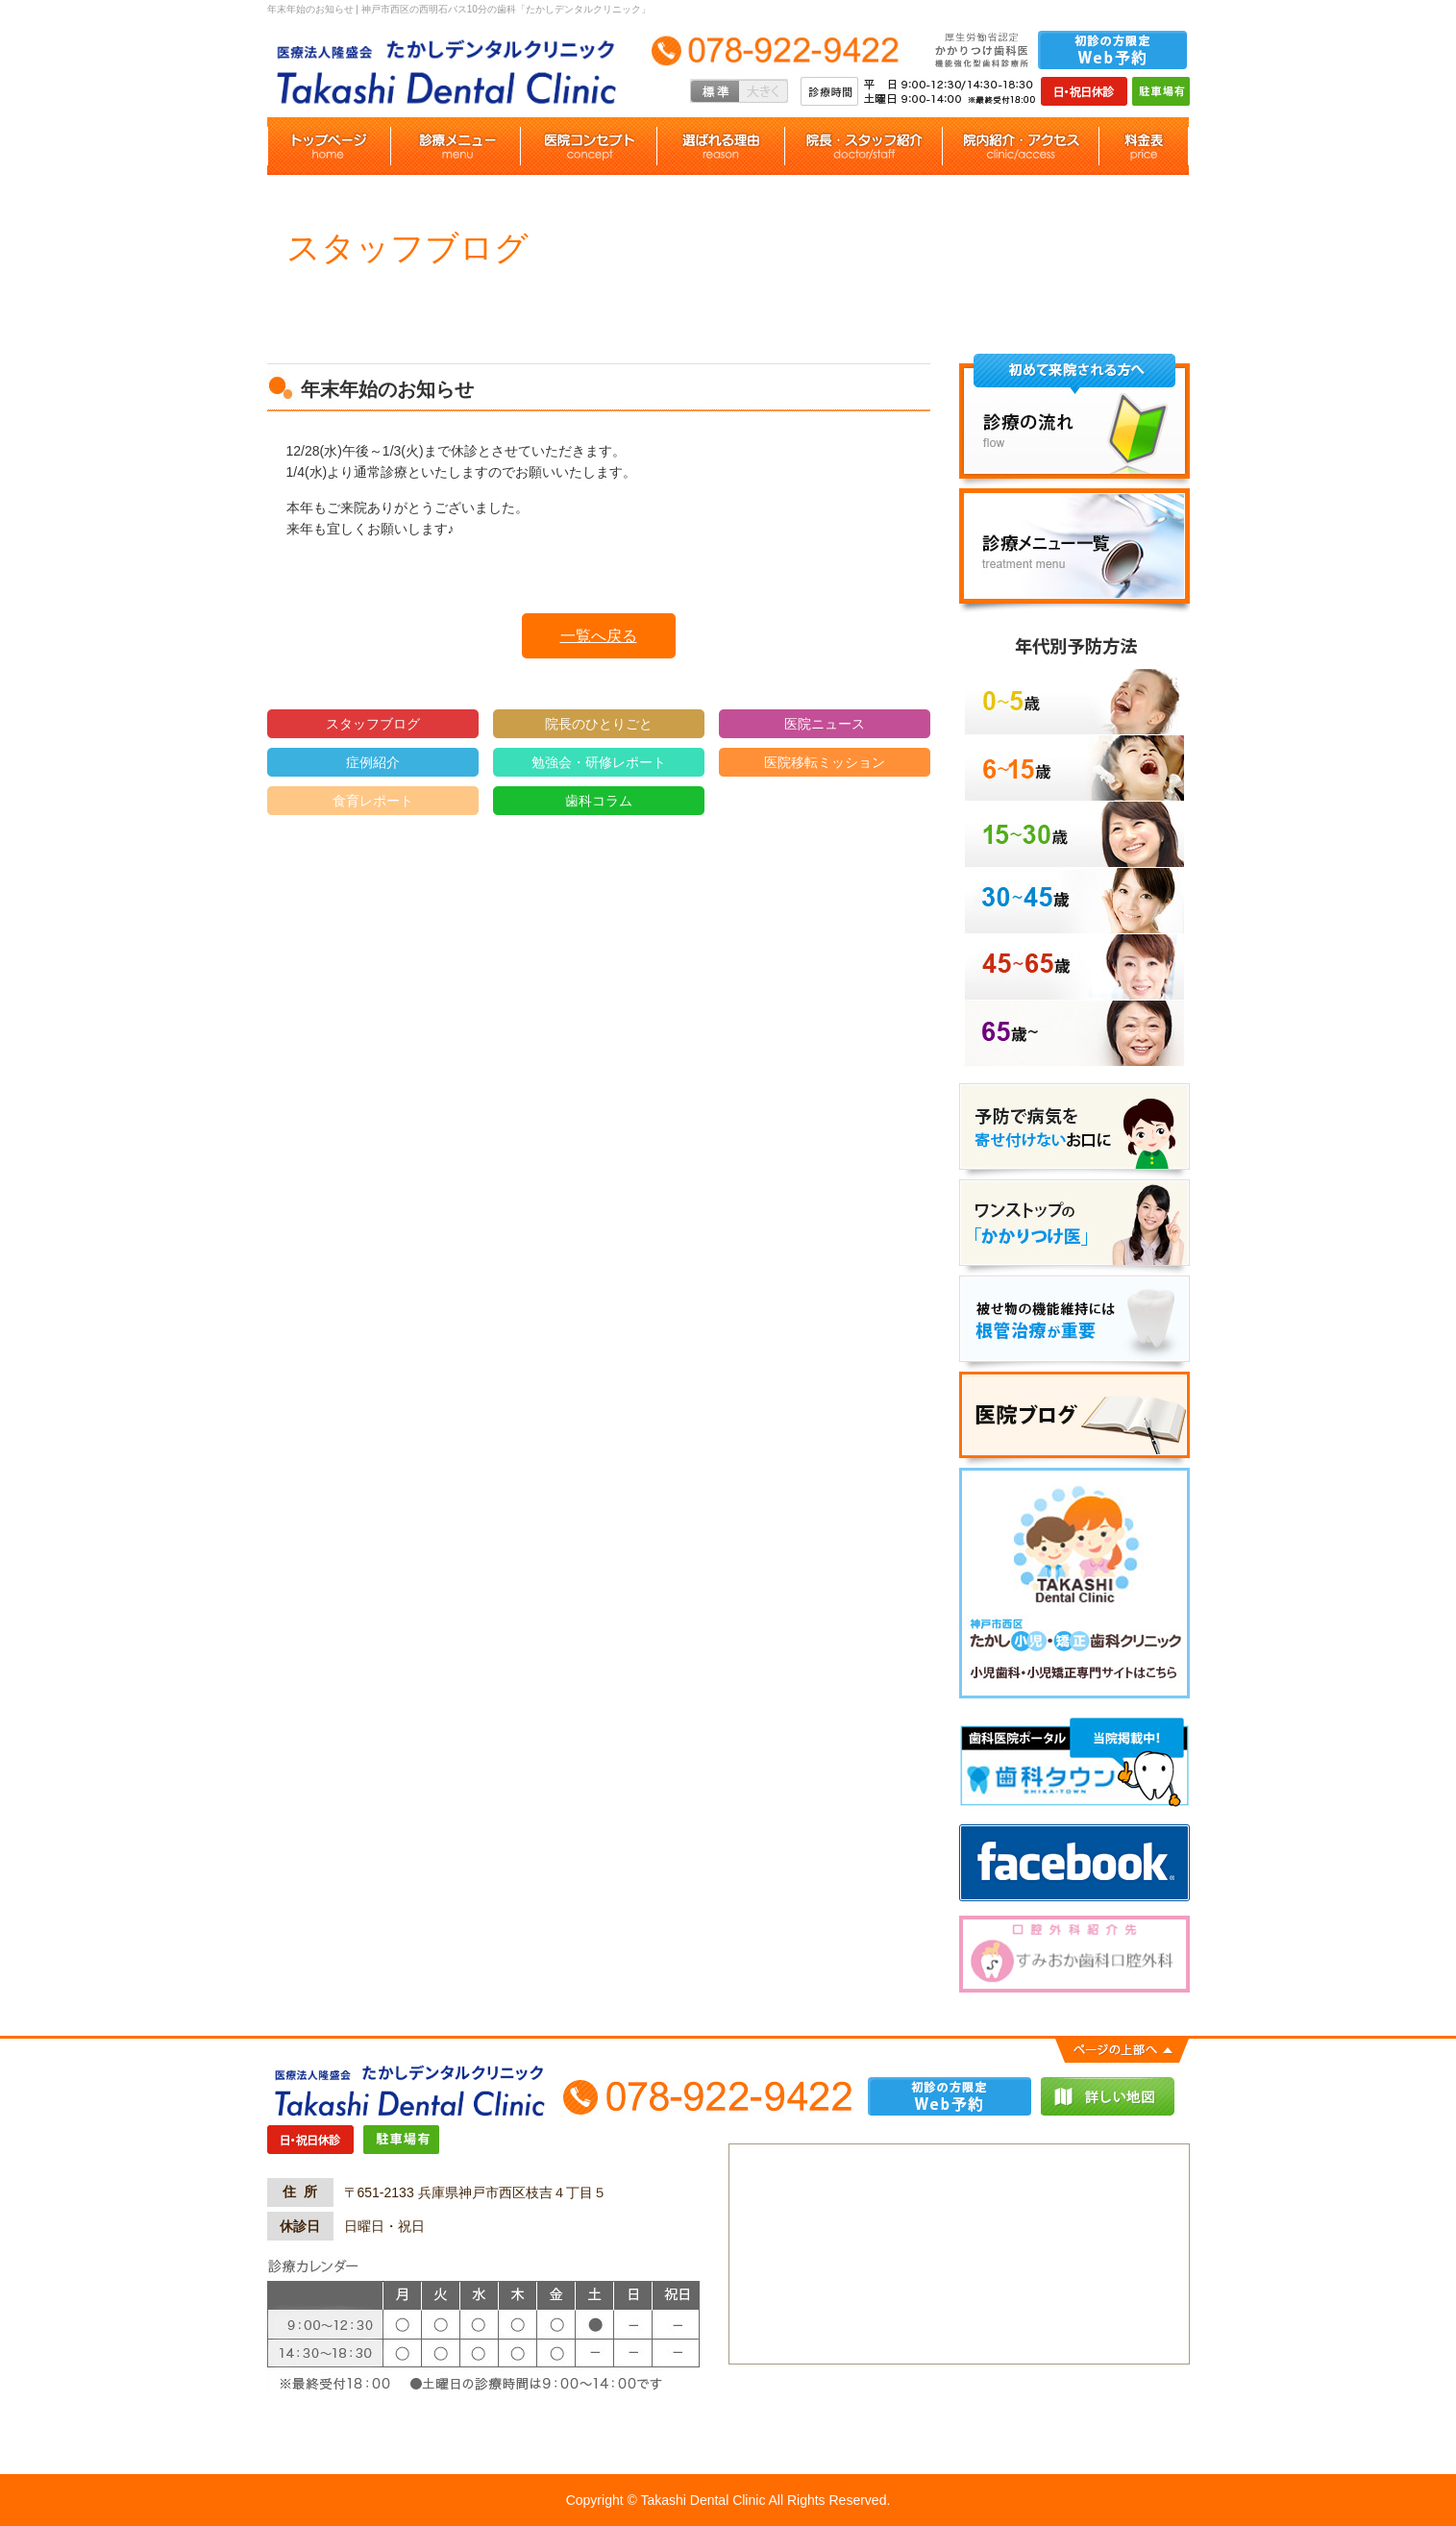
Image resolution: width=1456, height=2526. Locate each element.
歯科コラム (598, 800)
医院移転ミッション (824, 762)
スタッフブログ (373, 723)
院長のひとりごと (599, 723)
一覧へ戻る (598, 636)
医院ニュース (824, 723)
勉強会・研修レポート (598, 762)
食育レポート (373, 800)
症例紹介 (373, 762)
